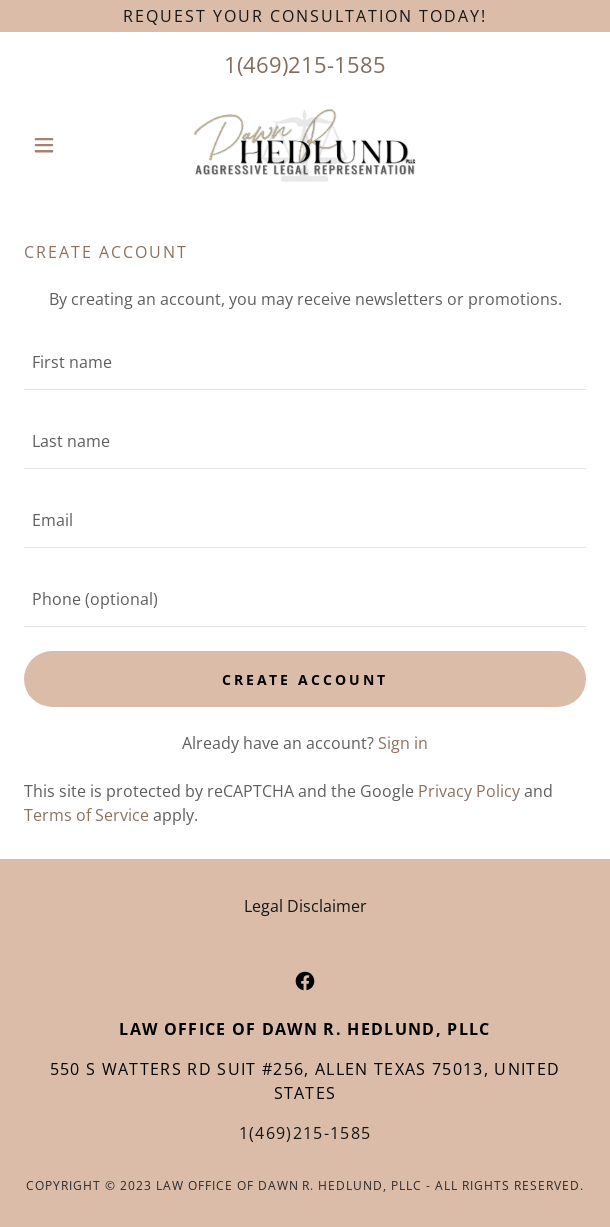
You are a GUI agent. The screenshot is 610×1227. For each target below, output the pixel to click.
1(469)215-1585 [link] (305, 64)
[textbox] (305, 362)
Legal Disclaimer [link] (305, 906)
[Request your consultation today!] (305, 16)
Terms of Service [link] (86, 815)
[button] (66, 145)
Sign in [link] (403, 743)
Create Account (305, 679)
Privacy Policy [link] (469, 791)
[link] (305, 145)
